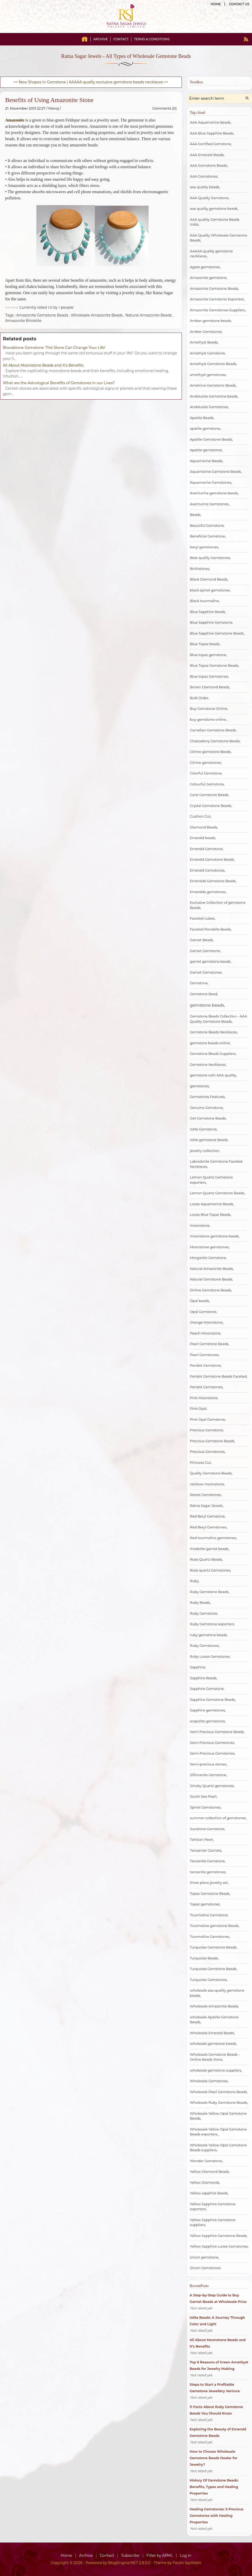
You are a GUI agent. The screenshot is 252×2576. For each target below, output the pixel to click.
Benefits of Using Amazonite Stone (49, 100)
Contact (121, 39)
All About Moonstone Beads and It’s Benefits (43, 365)
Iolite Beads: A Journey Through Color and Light (217, 2320)
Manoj (53, 108)
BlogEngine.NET (123, 2562)
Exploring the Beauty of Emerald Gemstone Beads (218, 2432)
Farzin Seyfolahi (187, 2562)
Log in (185, 2555)
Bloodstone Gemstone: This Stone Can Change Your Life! (54, 347)
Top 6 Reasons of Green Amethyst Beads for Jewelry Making (219, 2365)
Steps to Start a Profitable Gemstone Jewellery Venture (215, 2387)
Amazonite (14, 120)
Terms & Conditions (152, 39)
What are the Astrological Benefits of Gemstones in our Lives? (59, 383)
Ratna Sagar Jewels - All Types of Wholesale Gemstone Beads (126, 56)
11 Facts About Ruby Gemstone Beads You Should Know (216, 2410)
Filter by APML (160, 2555)
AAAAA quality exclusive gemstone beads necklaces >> (118, 82)
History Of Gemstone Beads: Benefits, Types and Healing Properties (214, 2486)
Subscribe (130, 2555)
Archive (100, 39)
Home (216, 4)
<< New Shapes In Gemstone (40, 82)
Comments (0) (164, 108)
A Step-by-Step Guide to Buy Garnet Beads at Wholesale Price (218, 2298)
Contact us (239, 4)
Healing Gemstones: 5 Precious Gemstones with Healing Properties (216, 2515)
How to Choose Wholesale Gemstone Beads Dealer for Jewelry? (213, 2457)
